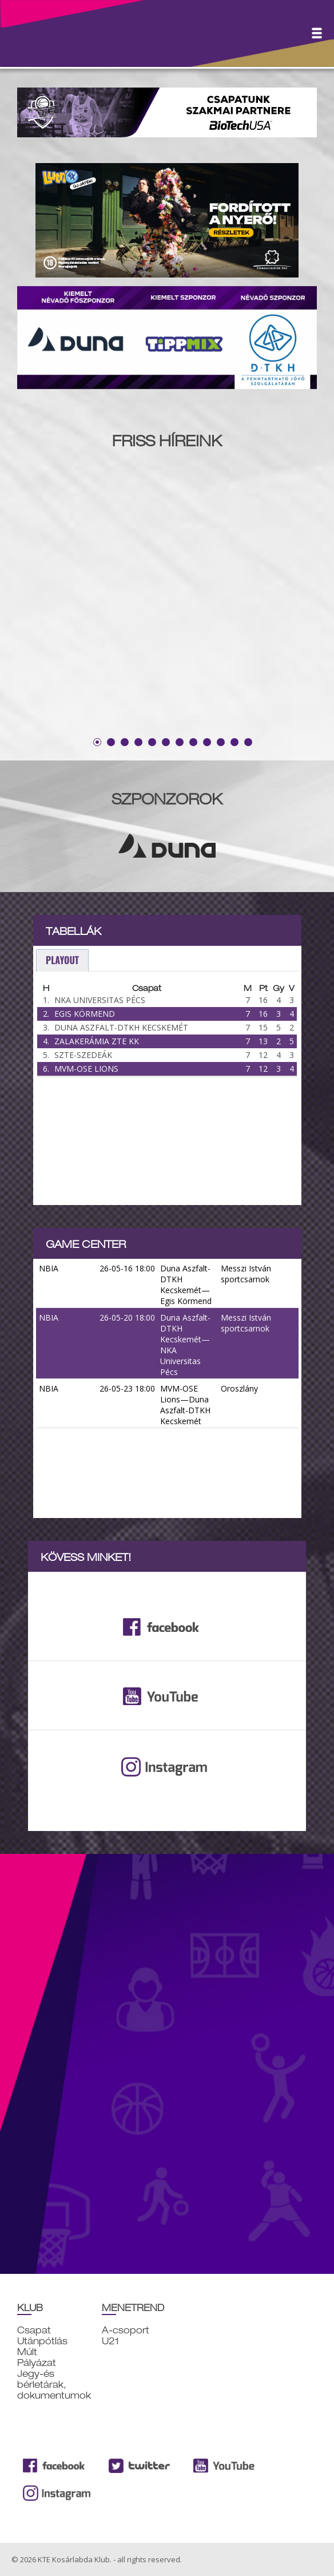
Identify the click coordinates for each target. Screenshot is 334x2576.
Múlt (27, 2352)
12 (248, 742)
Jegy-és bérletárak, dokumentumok (54, 2384)
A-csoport (125, 2330)
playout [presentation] (62, 960)
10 (221, 742)
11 (234, 742)
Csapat (34, 2330)
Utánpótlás (42, 2341)
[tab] (62, 960)
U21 (110, 2341)
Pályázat (36, 2362)
